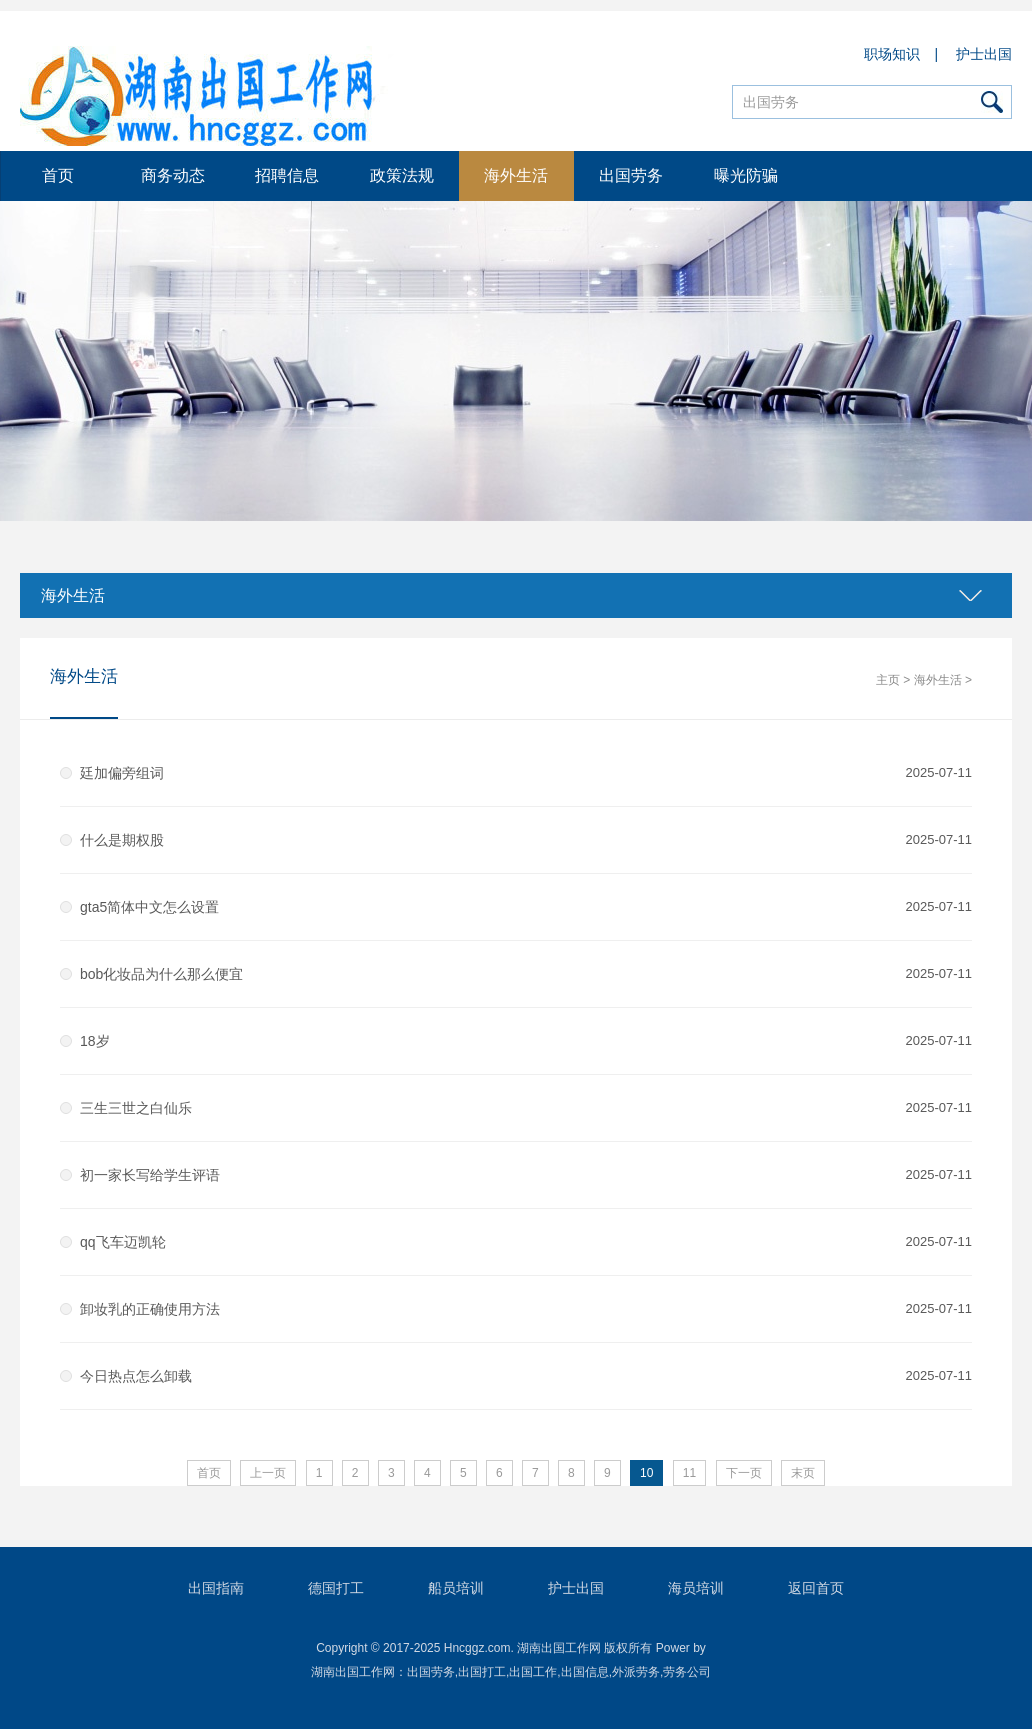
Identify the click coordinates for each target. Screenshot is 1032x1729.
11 (689, 1473)
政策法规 (402, 175)
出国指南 (216, 1588)
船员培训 (456, 1588)
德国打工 (336, 1588)
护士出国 (984, 54)
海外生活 (516, 175)
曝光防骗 (746, 175)
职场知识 (893, 54)
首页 (58, 175)
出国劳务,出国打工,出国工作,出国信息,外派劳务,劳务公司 (559, 1672)
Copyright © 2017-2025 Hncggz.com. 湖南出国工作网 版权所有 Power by (511, 1648)
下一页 (744, 1473)
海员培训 (696, 1588)
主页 (888, 680)
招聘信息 (287, 175)
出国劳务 (631, 175)
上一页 (268, 1473)
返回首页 (816, 1588)
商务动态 (173, 175)
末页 (803, 1473)
